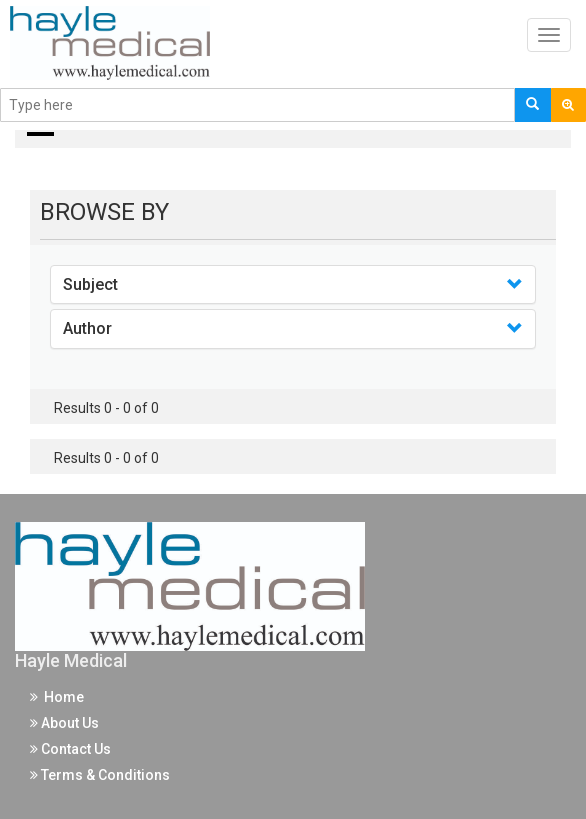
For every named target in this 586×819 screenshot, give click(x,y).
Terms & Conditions (100, 775)
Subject (90, 284)
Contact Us (70, 749)
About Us (64, 723)
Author (87, 328)
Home (57, 697)
